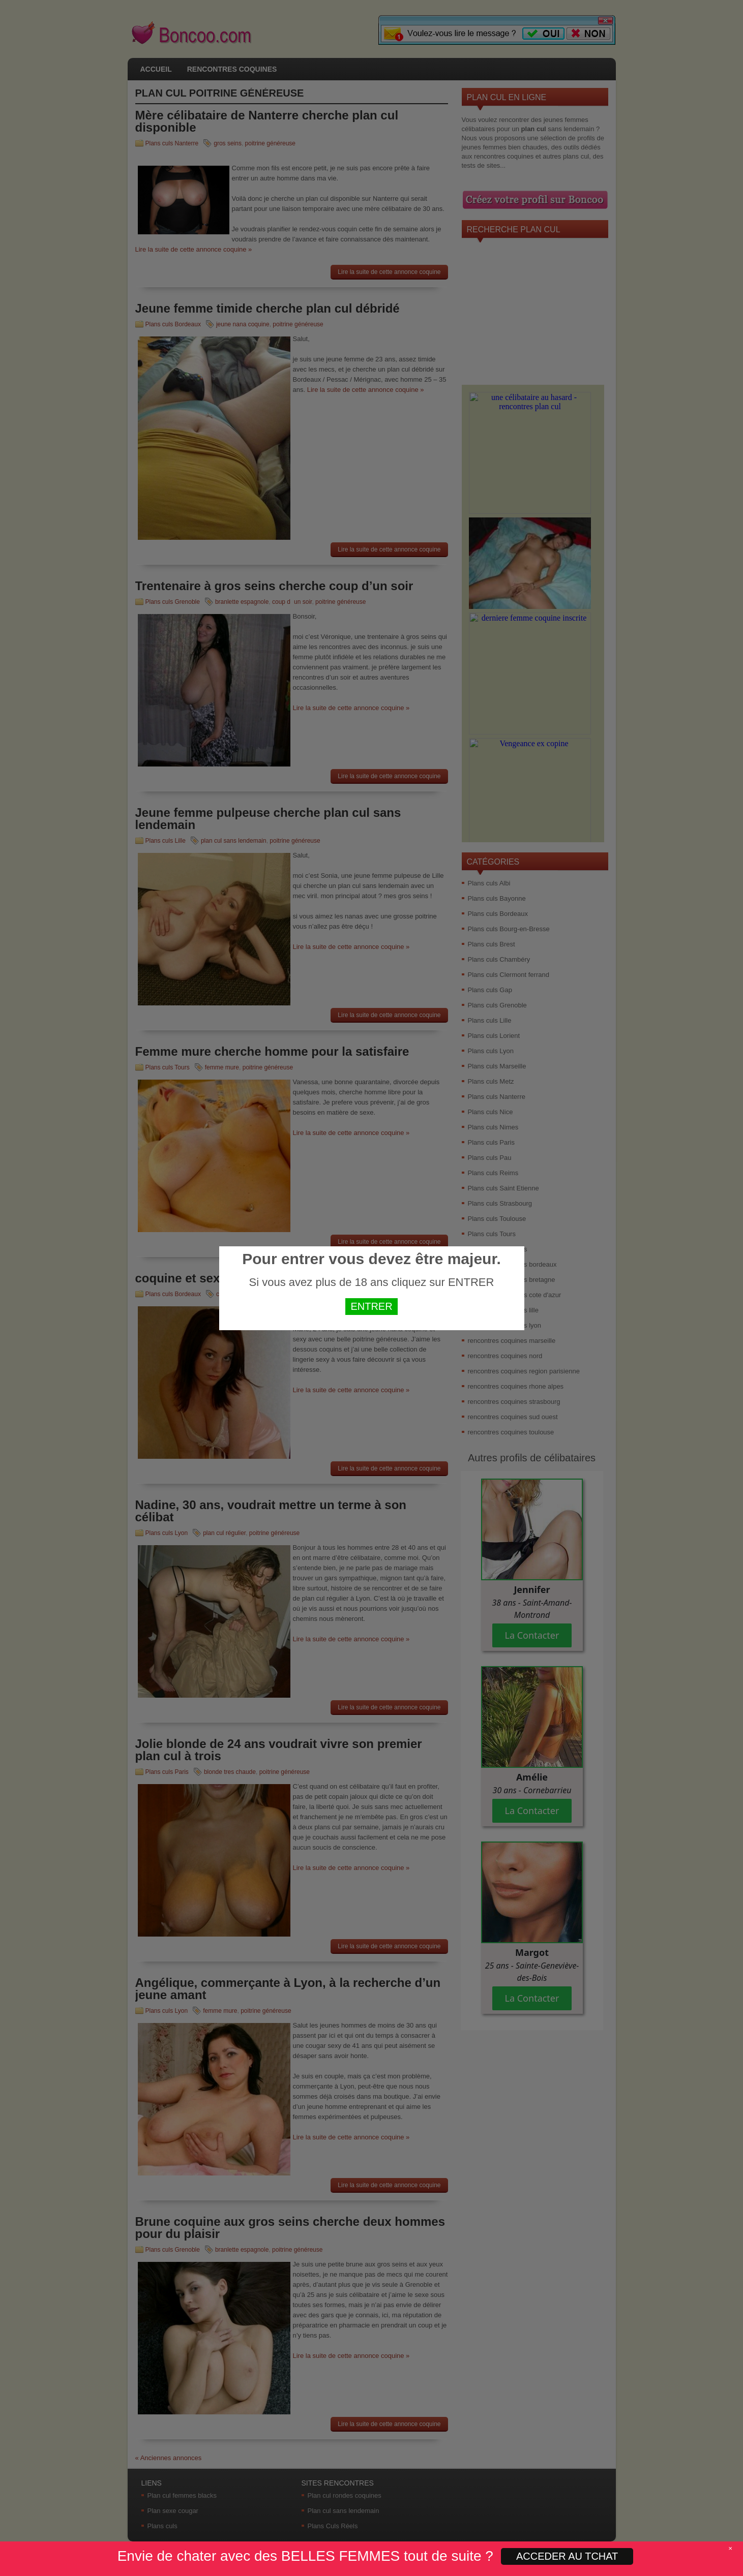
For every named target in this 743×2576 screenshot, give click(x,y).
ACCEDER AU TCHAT (567, 2556)
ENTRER (371, 1306)
